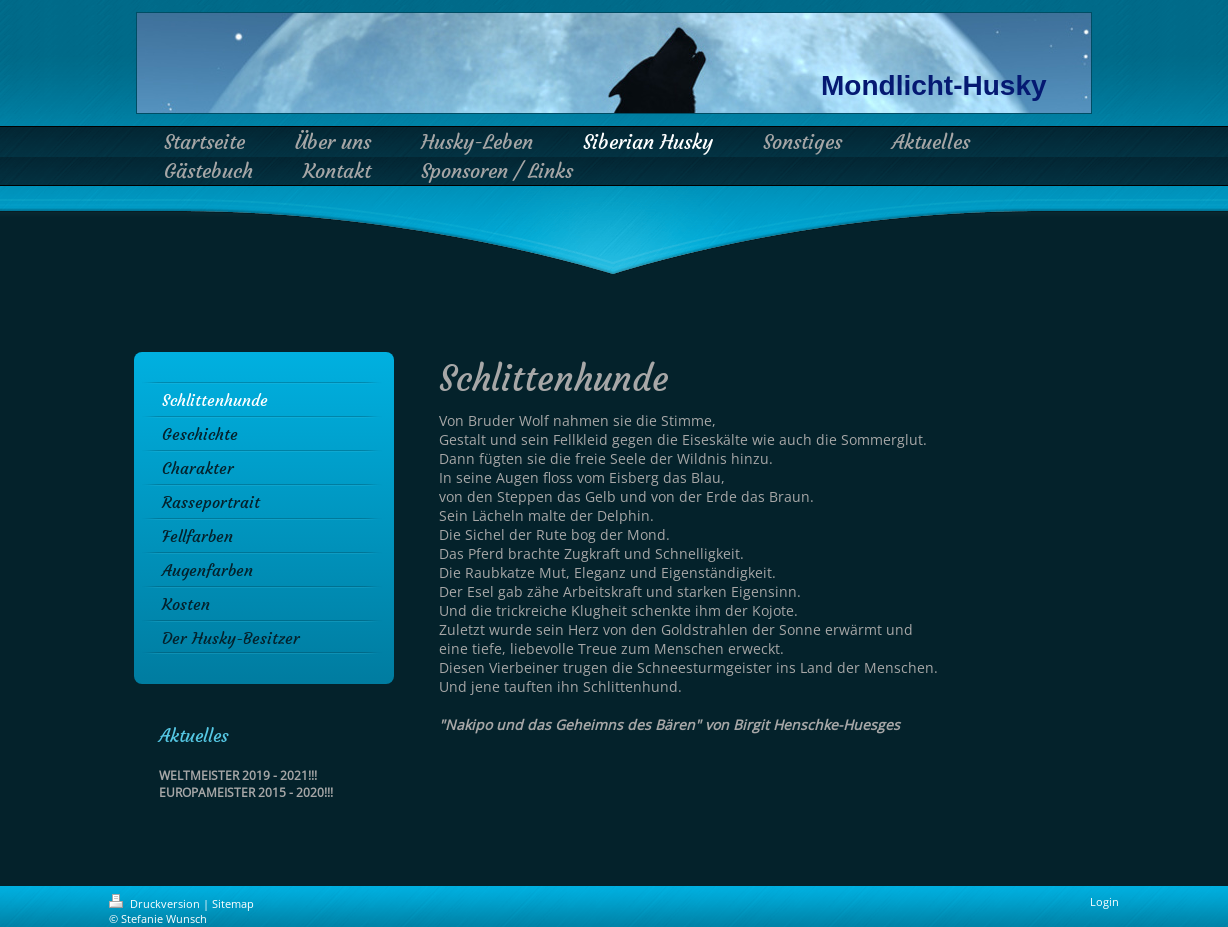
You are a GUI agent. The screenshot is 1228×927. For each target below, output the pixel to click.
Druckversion (156, 903)
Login (1104, 901)
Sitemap (233, 903)
